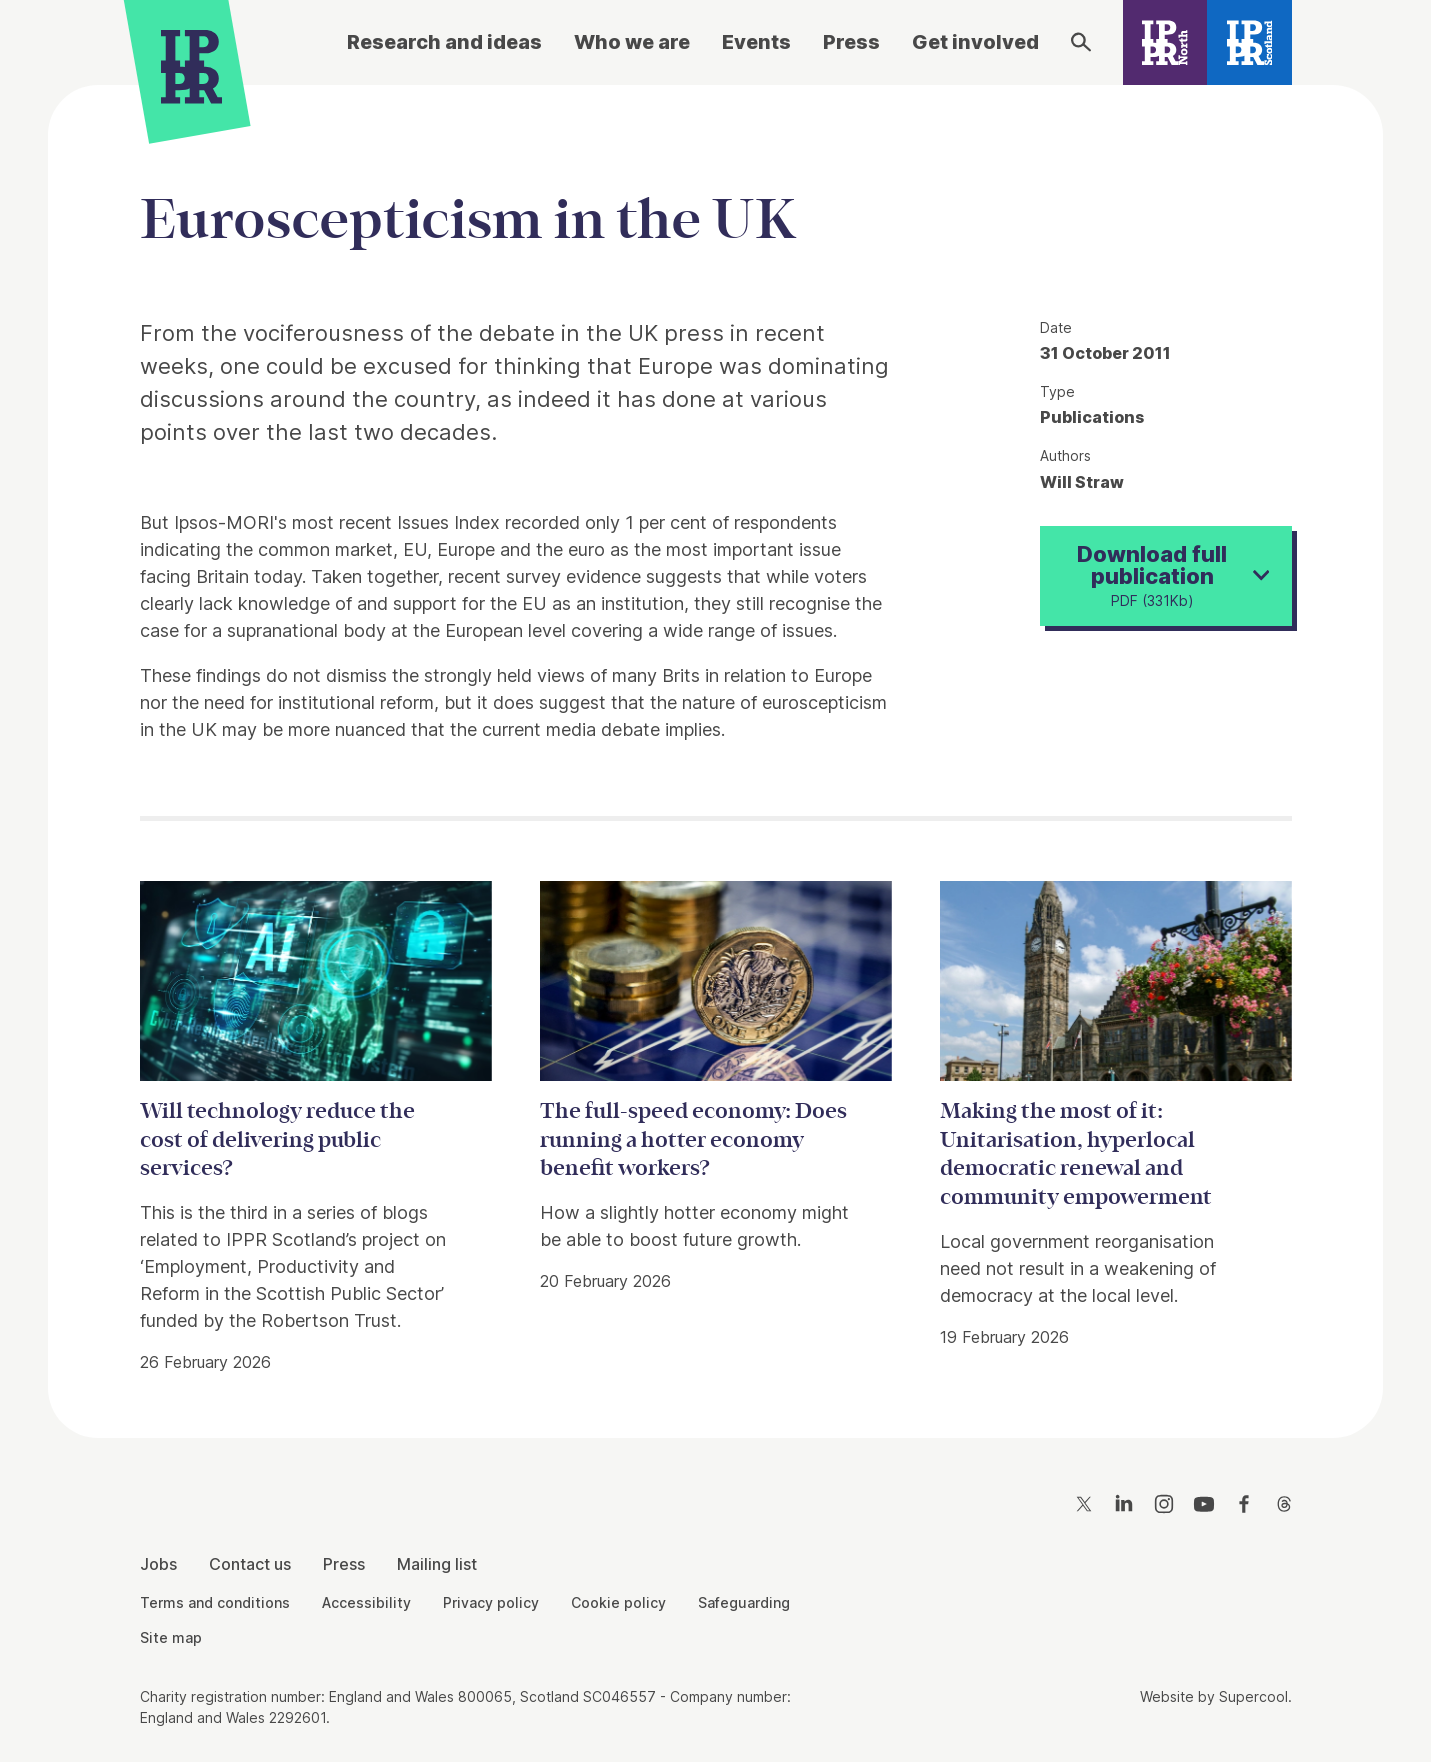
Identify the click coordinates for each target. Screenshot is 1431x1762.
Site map (171, 1637)
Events (756, 42)
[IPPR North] (1165, 42)
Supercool (1253, 1696)
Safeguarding (744, 1602)
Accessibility (366, 1602)
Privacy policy (491, 1602)
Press (851, 42)
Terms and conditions (215, 1602)
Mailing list (437, 1564)
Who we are (632, 42)
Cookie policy (618, 1602)
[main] (715, 746)
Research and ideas (444, 42)
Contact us (250, 1564)
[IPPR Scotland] (1249, 42)
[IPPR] (191, 66)
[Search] (1081, 42)
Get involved (975, 42)
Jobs (158, 1564)
